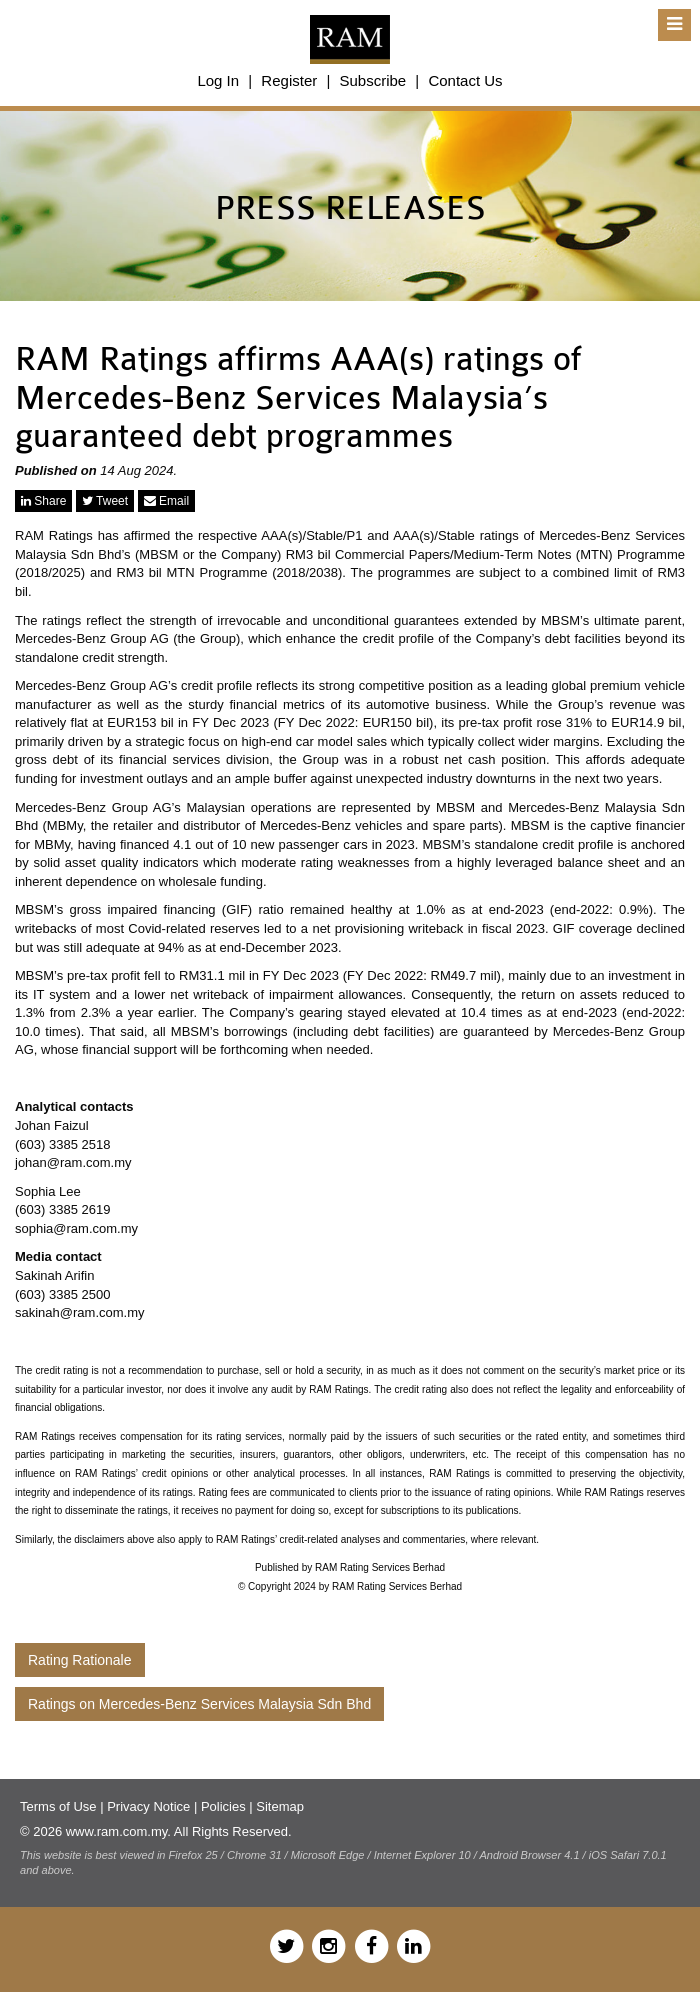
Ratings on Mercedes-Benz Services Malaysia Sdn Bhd (199, 1704)
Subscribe (372, 80)
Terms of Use (58, 1806)
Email (166, 501)
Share (43, 501)
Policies (223, 1806)
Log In (218, 80)
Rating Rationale (80, 1660)
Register (289, 80)
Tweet (105, 501)
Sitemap (280, 1806)
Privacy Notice (148, 1806)
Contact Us (465, 80)
